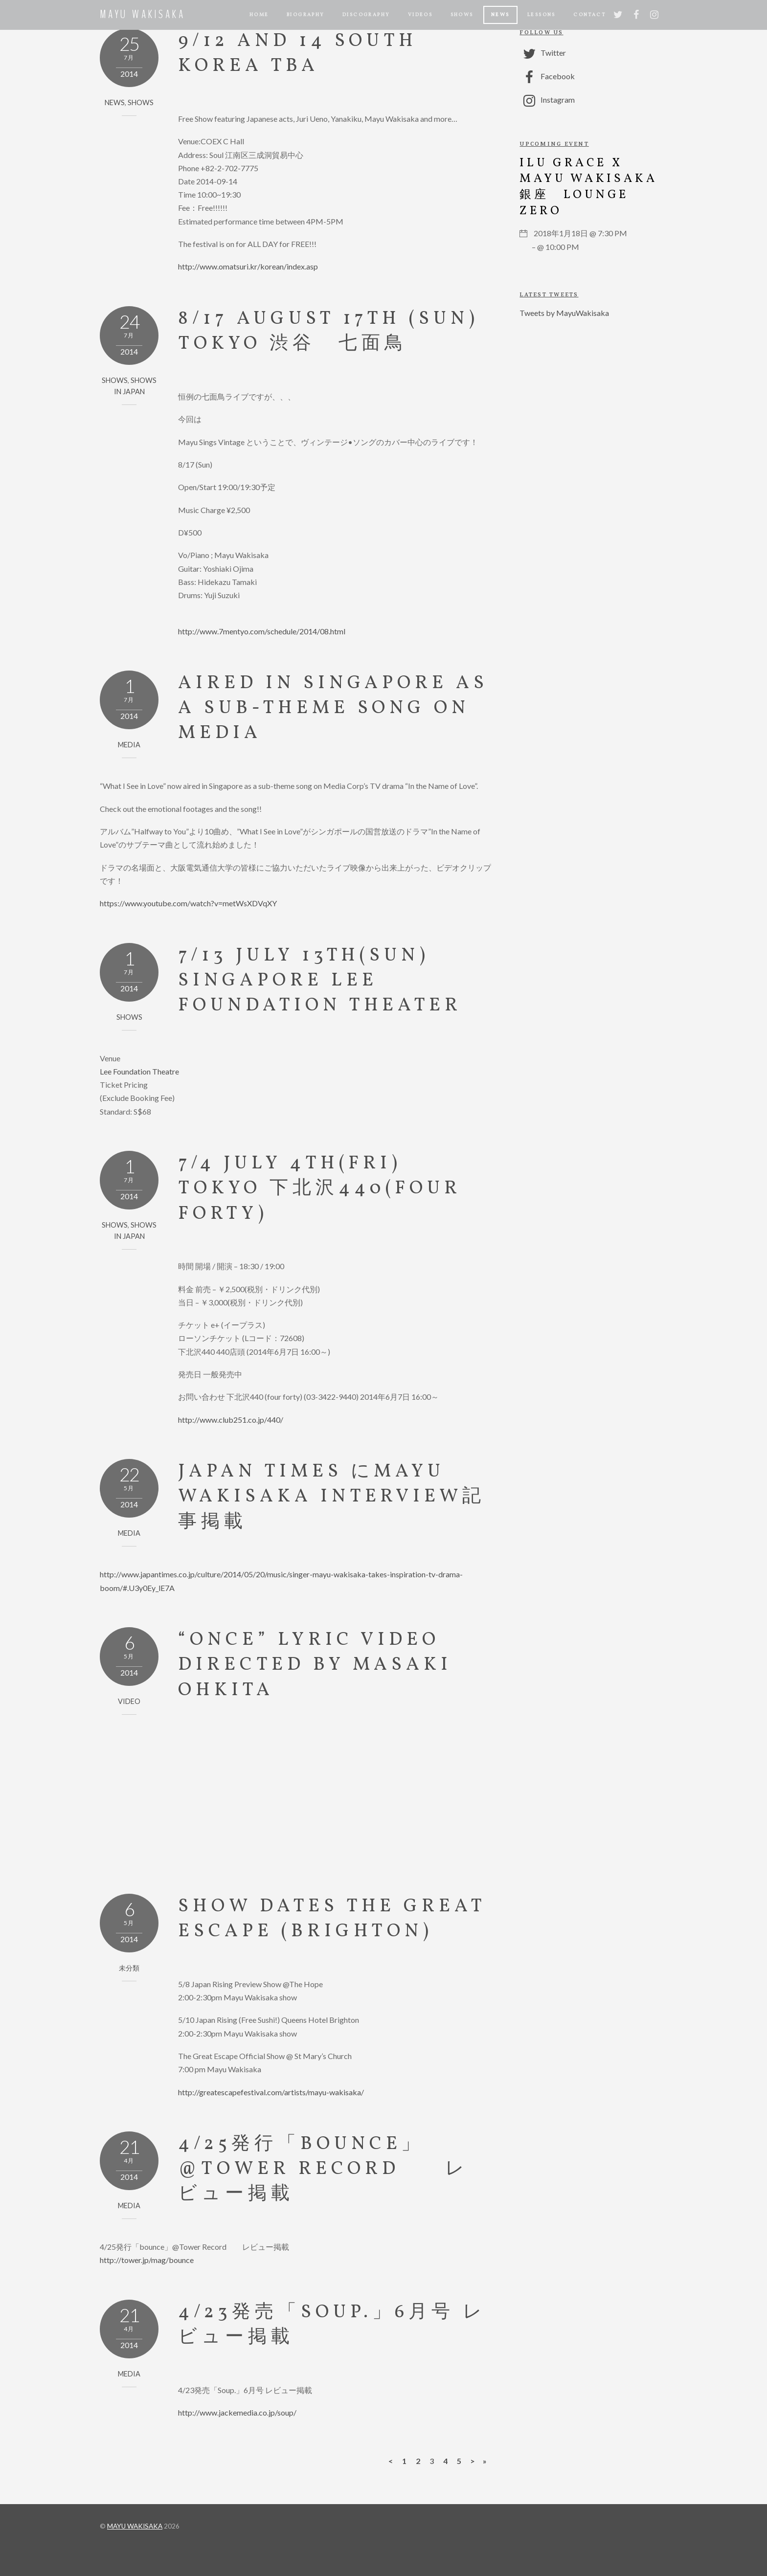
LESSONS (541, 14)
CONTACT (589, 14)
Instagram (547, 99)
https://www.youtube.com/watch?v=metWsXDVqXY (188, 903)
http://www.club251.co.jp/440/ (230, 1419)
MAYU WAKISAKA (134, 2526)
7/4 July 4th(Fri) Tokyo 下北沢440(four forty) (319, 1189)
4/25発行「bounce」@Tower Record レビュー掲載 (323, 2169)
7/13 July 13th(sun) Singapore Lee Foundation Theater (320, 981)
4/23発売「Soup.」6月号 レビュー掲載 (332, 2325)
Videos (420, 14)
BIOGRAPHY (306, 14)
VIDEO (129, 1701)
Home (259, 14)
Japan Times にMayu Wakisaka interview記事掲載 (331, 1497)
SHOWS (141, 102)
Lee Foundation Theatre (139, 1071)
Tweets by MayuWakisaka (564, 312)
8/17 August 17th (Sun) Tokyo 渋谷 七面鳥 (328, 331)
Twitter (542, 52)
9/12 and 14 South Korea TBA (297, 53)
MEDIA (129, 744)
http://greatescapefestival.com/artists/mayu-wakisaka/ (271, 2092)
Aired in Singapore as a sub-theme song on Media (333, 709)
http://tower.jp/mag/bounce (147, 2259)
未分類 (129, 1968)
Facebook (547, 76)
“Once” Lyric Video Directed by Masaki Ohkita (315, 1665)
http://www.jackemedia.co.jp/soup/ (237, 2412)
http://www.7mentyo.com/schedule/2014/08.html (261, 631)
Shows (462, 14)
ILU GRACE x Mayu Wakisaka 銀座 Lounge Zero (588, 187)
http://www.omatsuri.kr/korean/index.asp (248, 266)
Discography (366, 14)
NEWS (500, 14)
